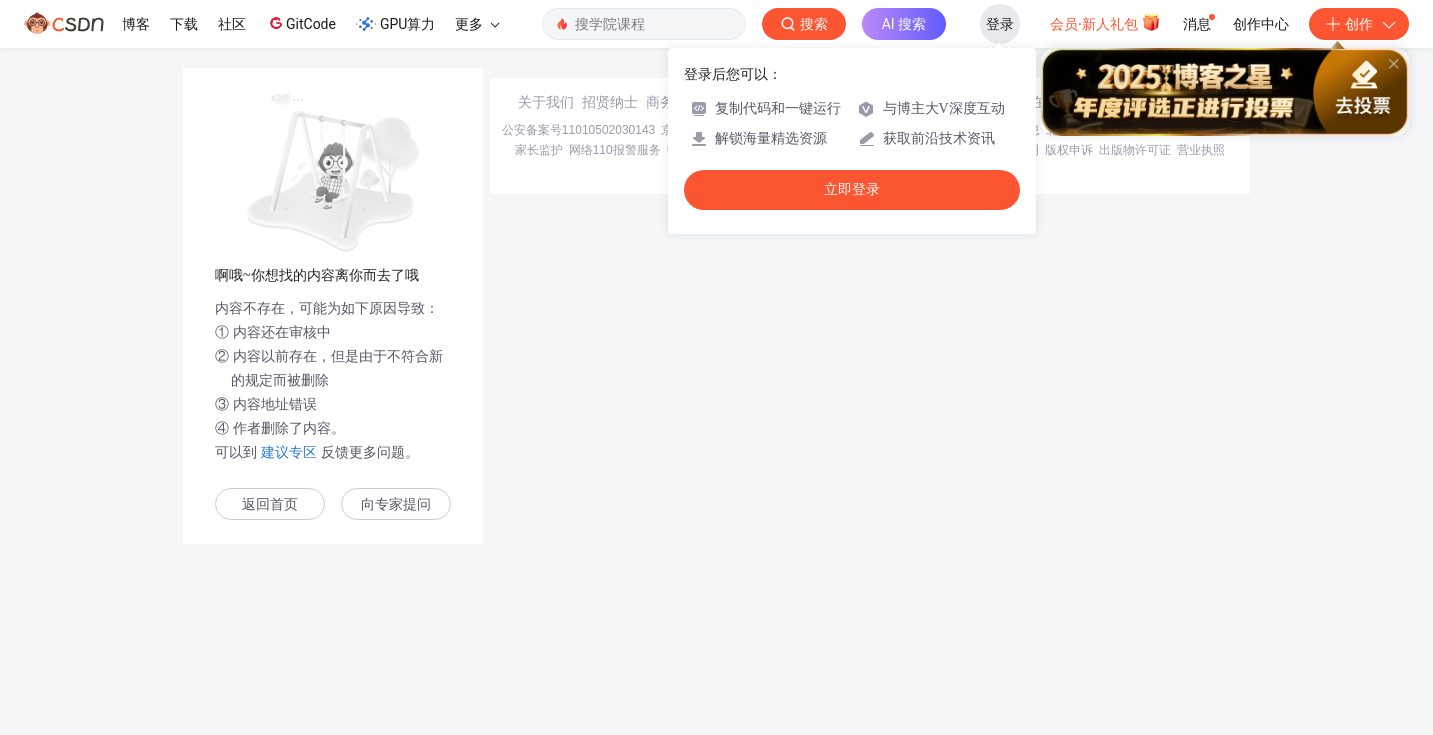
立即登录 (852, 189)
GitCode (301, 23)
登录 (1000, 24)
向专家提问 (396, 504)
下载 (184, 24)
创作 (1359, 24)
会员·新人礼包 (1105, 22)
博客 (136, 24)
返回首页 (270, 504)
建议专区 (289, 452)
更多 (477, 24)
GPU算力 (395, 24)
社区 (232, 24)
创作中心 (1261, 24)
